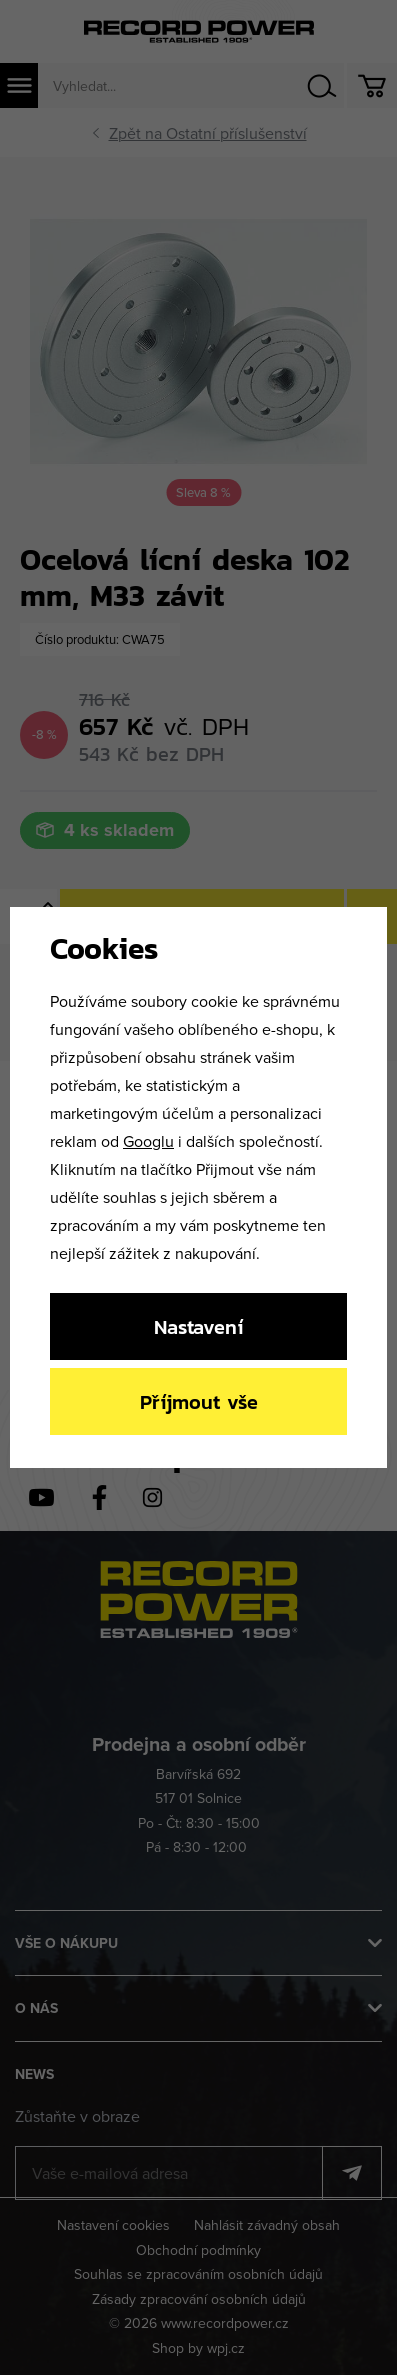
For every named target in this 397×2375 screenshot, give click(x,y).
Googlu (148, 1141)
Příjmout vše (199, 1401)
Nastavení (198, 1326)
